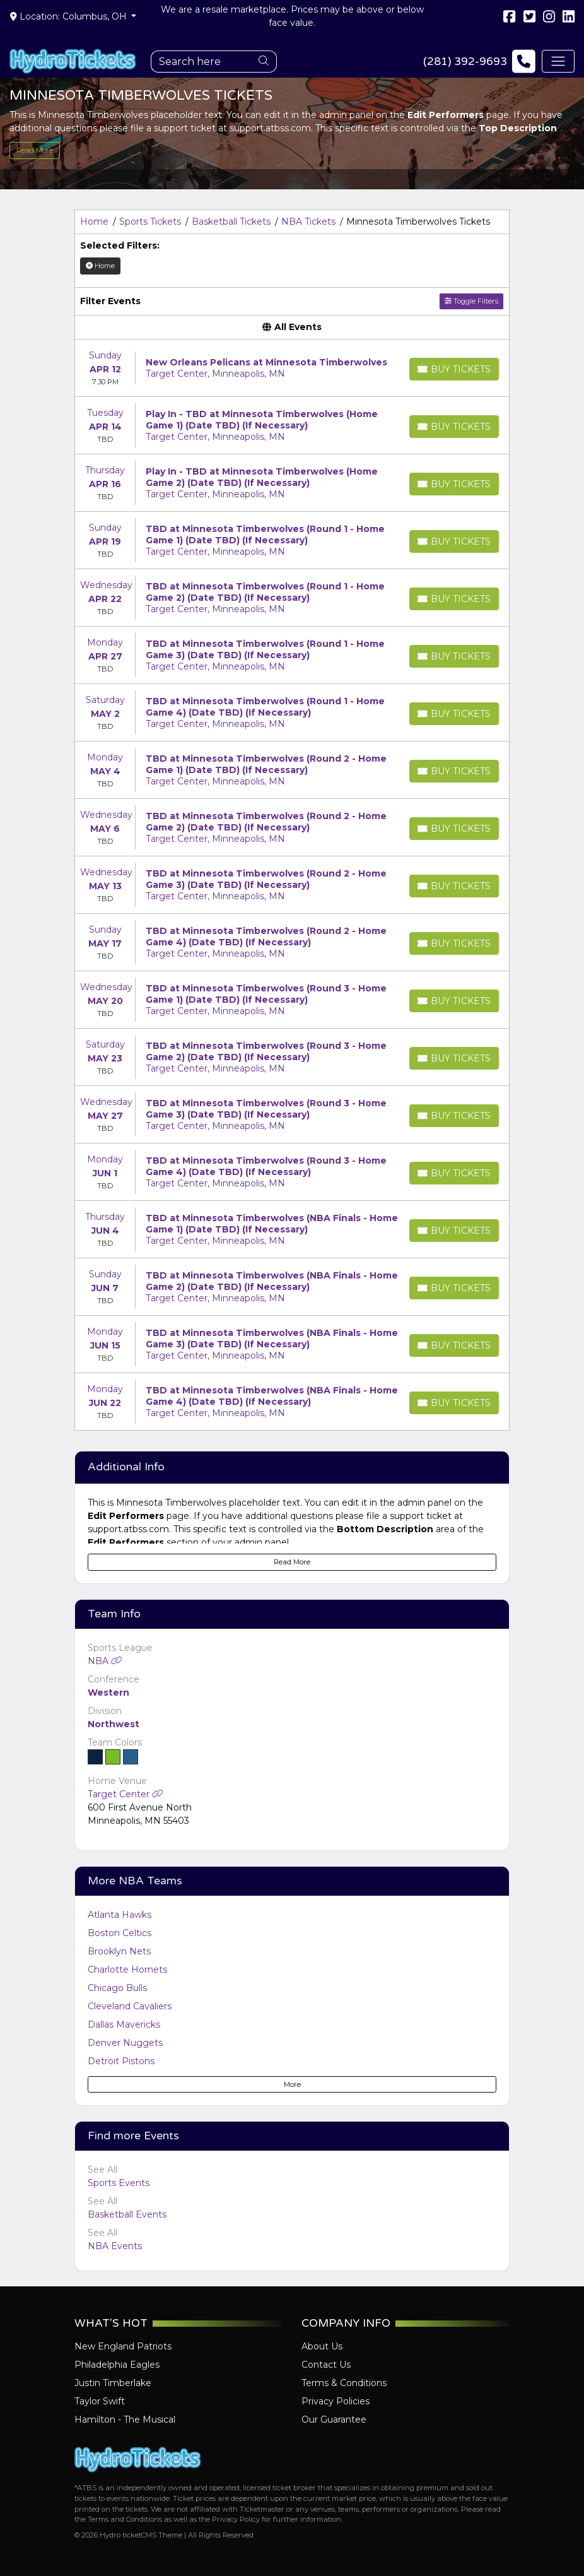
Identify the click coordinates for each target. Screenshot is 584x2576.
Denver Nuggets (125, 2042)
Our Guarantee (333, 2419)
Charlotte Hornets (127, 1969)
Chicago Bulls (117, 1988)
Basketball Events (127, 2214)
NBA (105, 1661)
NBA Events (115, 2246)
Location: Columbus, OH (69, 16)
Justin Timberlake (112, 2383)
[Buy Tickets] (454, 369)
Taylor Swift (99, 2401)
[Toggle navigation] (558, 61)
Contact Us (326, 2364)
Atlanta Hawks (119, 1914)
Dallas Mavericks (124, 2024)
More (292, 2084)
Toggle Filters (471, 301)
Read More (34, 150)
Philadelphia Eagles (117, 2364)
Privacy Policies (335, 2401)
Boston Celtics (119, 1933)
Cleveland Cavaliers (130, 2006)
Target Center (125, 1794)
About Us (321, 2346)
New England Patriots (123, 2346)
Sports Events (118, 2183)
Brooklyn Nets (119, 1951)
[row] (292, 368)
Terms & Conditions (344, 2383)
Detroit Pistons (121, 2061)
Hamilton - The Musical (124, 2419)
